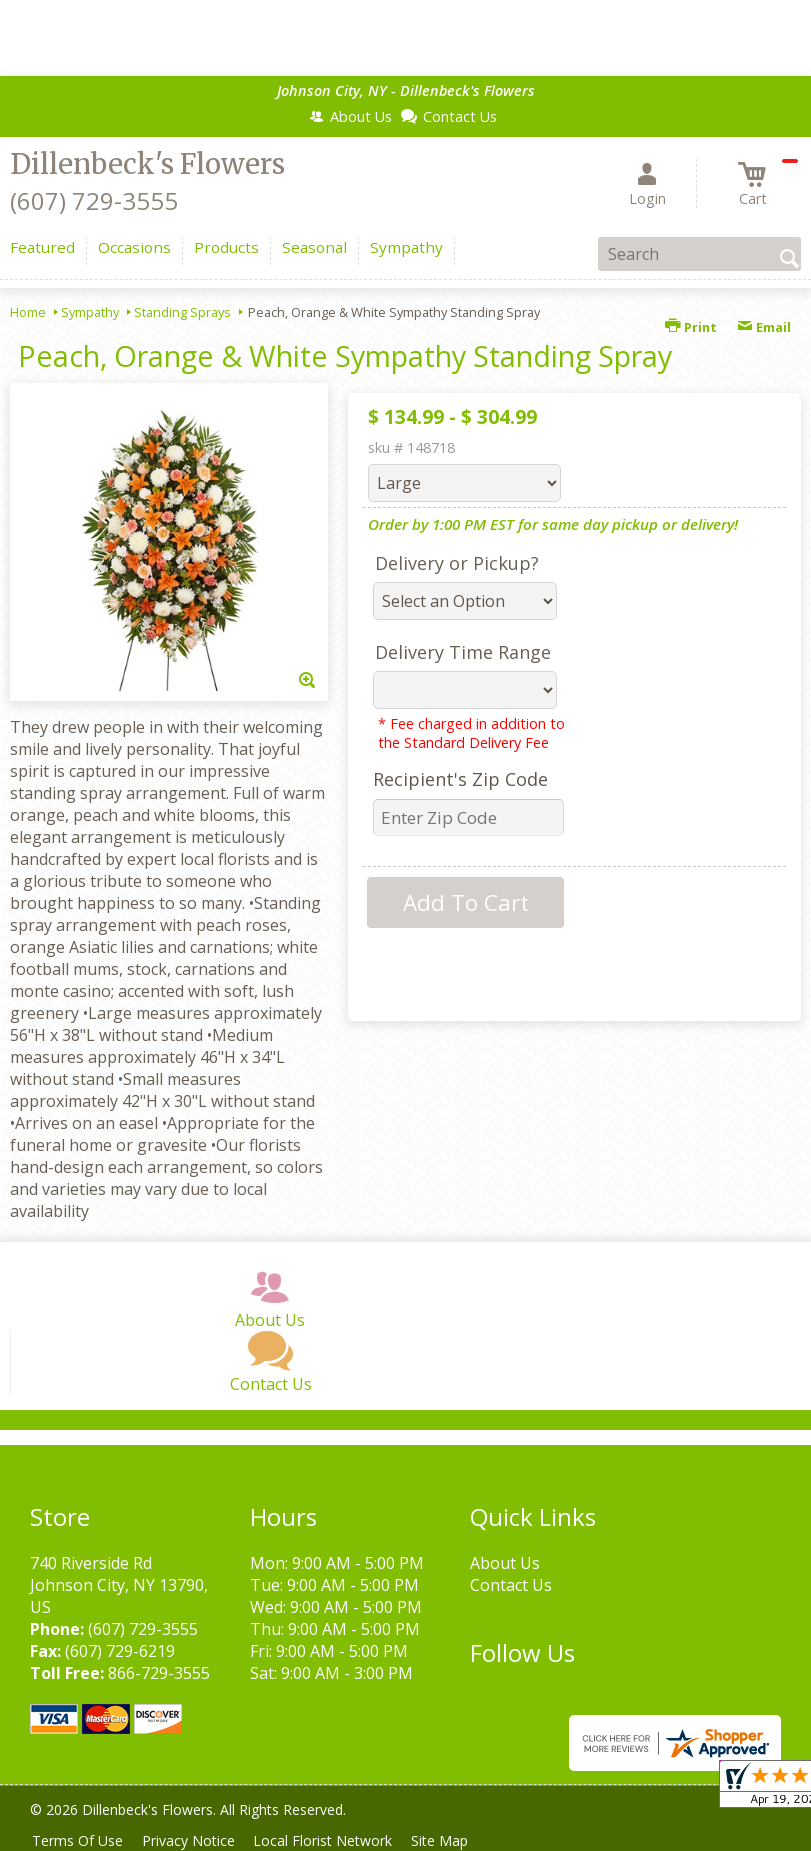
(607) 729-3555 (94, 200)
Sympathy (90, 312)
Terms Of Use (80, 1840)
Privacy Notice (196, 1840)
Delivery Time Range (463, 652)
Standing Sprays (182, 312)
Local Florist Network (336, 1840)
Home (28, 312)
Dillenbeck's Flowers (147, 164)
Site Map (458, 1840)
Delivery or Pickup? (457, 563)
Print (691, 327)
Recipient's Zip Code (460, 779)
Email (764, 327)
